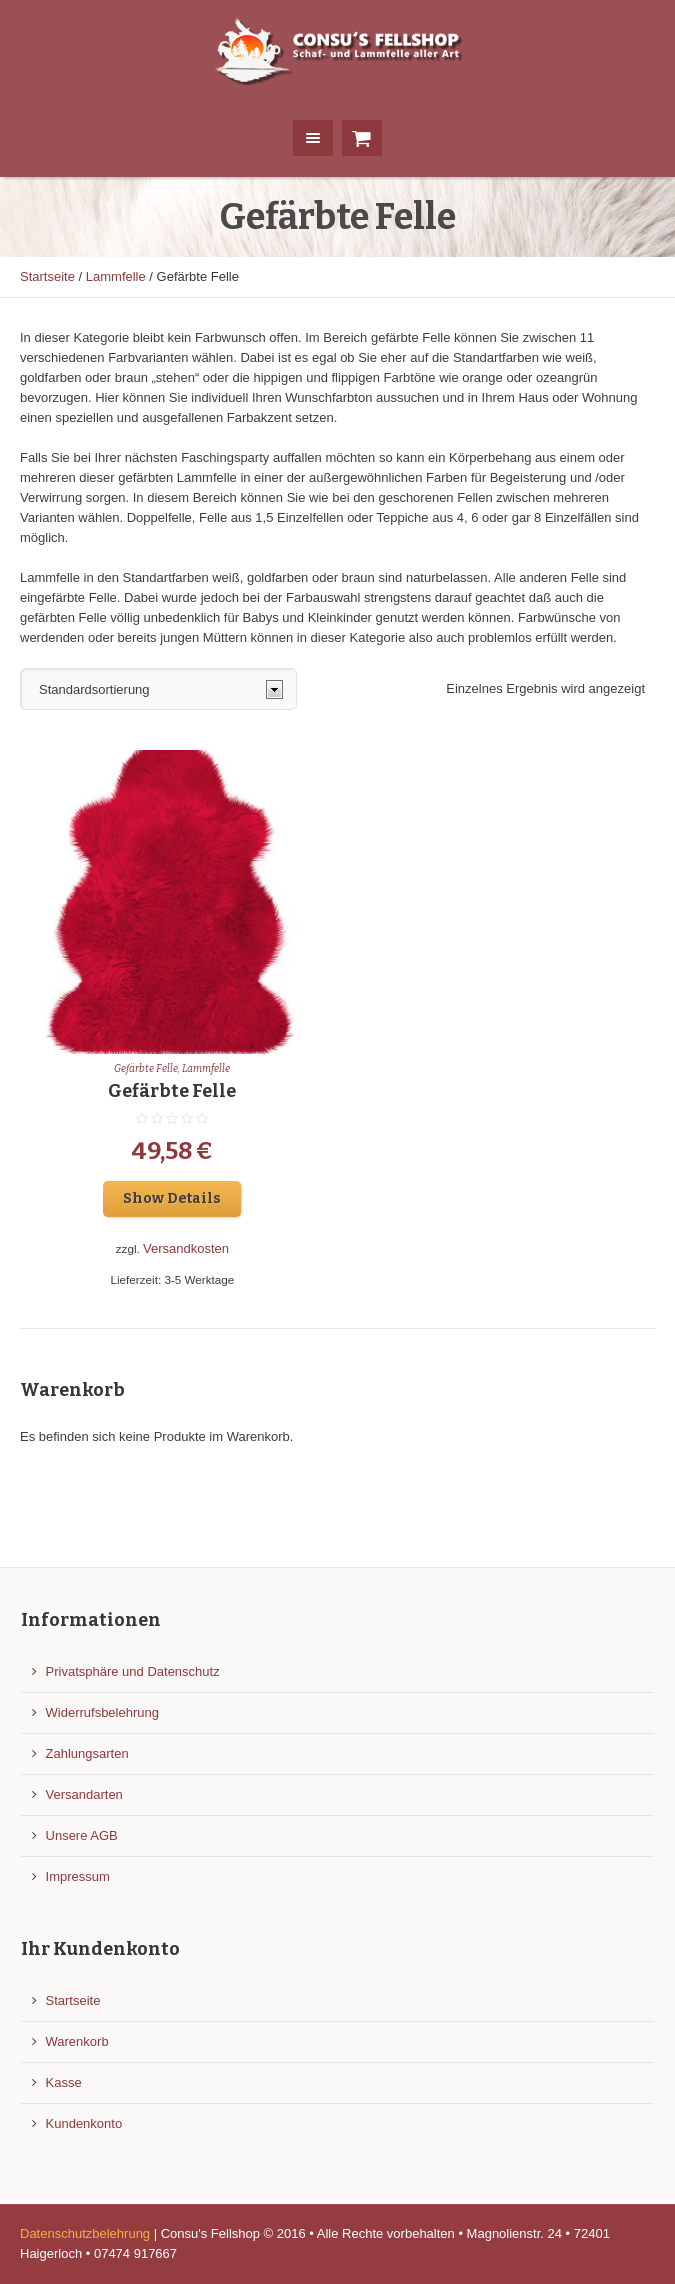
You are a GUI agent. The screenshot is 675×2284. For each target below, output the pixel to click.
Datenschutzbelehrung (85, 2233)
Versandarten (84, 1794)
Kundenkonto (84, 2123)
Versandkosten (186, 1248)
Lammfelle (116, 276)
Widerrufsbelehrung (102, 1712)
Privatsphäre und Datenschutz (133, 1671)
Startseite (47, 276)
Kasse (64, 2082)
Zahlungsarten (87, 1753)
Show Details (172, 1198)
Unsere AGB (82, 1835)
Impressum (78, 1876)
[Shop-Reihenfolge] (158, 689)
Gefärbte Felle (146, 1069)
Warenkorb (77, 2041)
